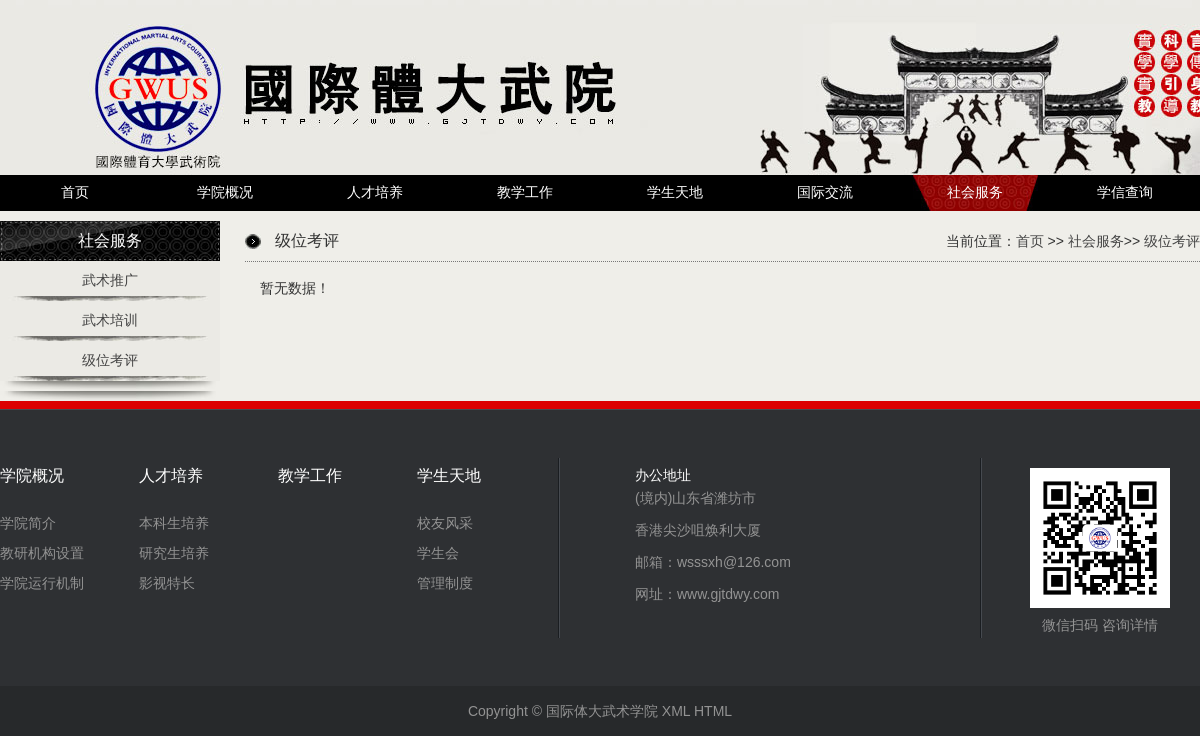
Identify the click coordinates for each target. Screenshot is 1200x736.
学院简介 (28, 523)
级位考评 (110, 360)
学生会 (438, 553)
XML (676, 711)
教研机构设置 (42, 553)
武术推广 (110, 280)
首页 (75, 192)
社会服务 (975, 192)
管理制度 (445, 583)
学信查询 (1125, 192)
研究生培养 (174, 553)
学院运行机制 (42, 583)
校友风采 (445, 523)
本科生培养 (174, 523)
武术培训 (110, 320)
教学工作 (525, 192)
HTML (713, 711)
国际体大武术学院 (602, 711)
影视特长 (167, 583)
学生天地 (675, 192)
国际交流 (825, 192)
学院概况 (225, 192)
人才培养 (375, 192)
